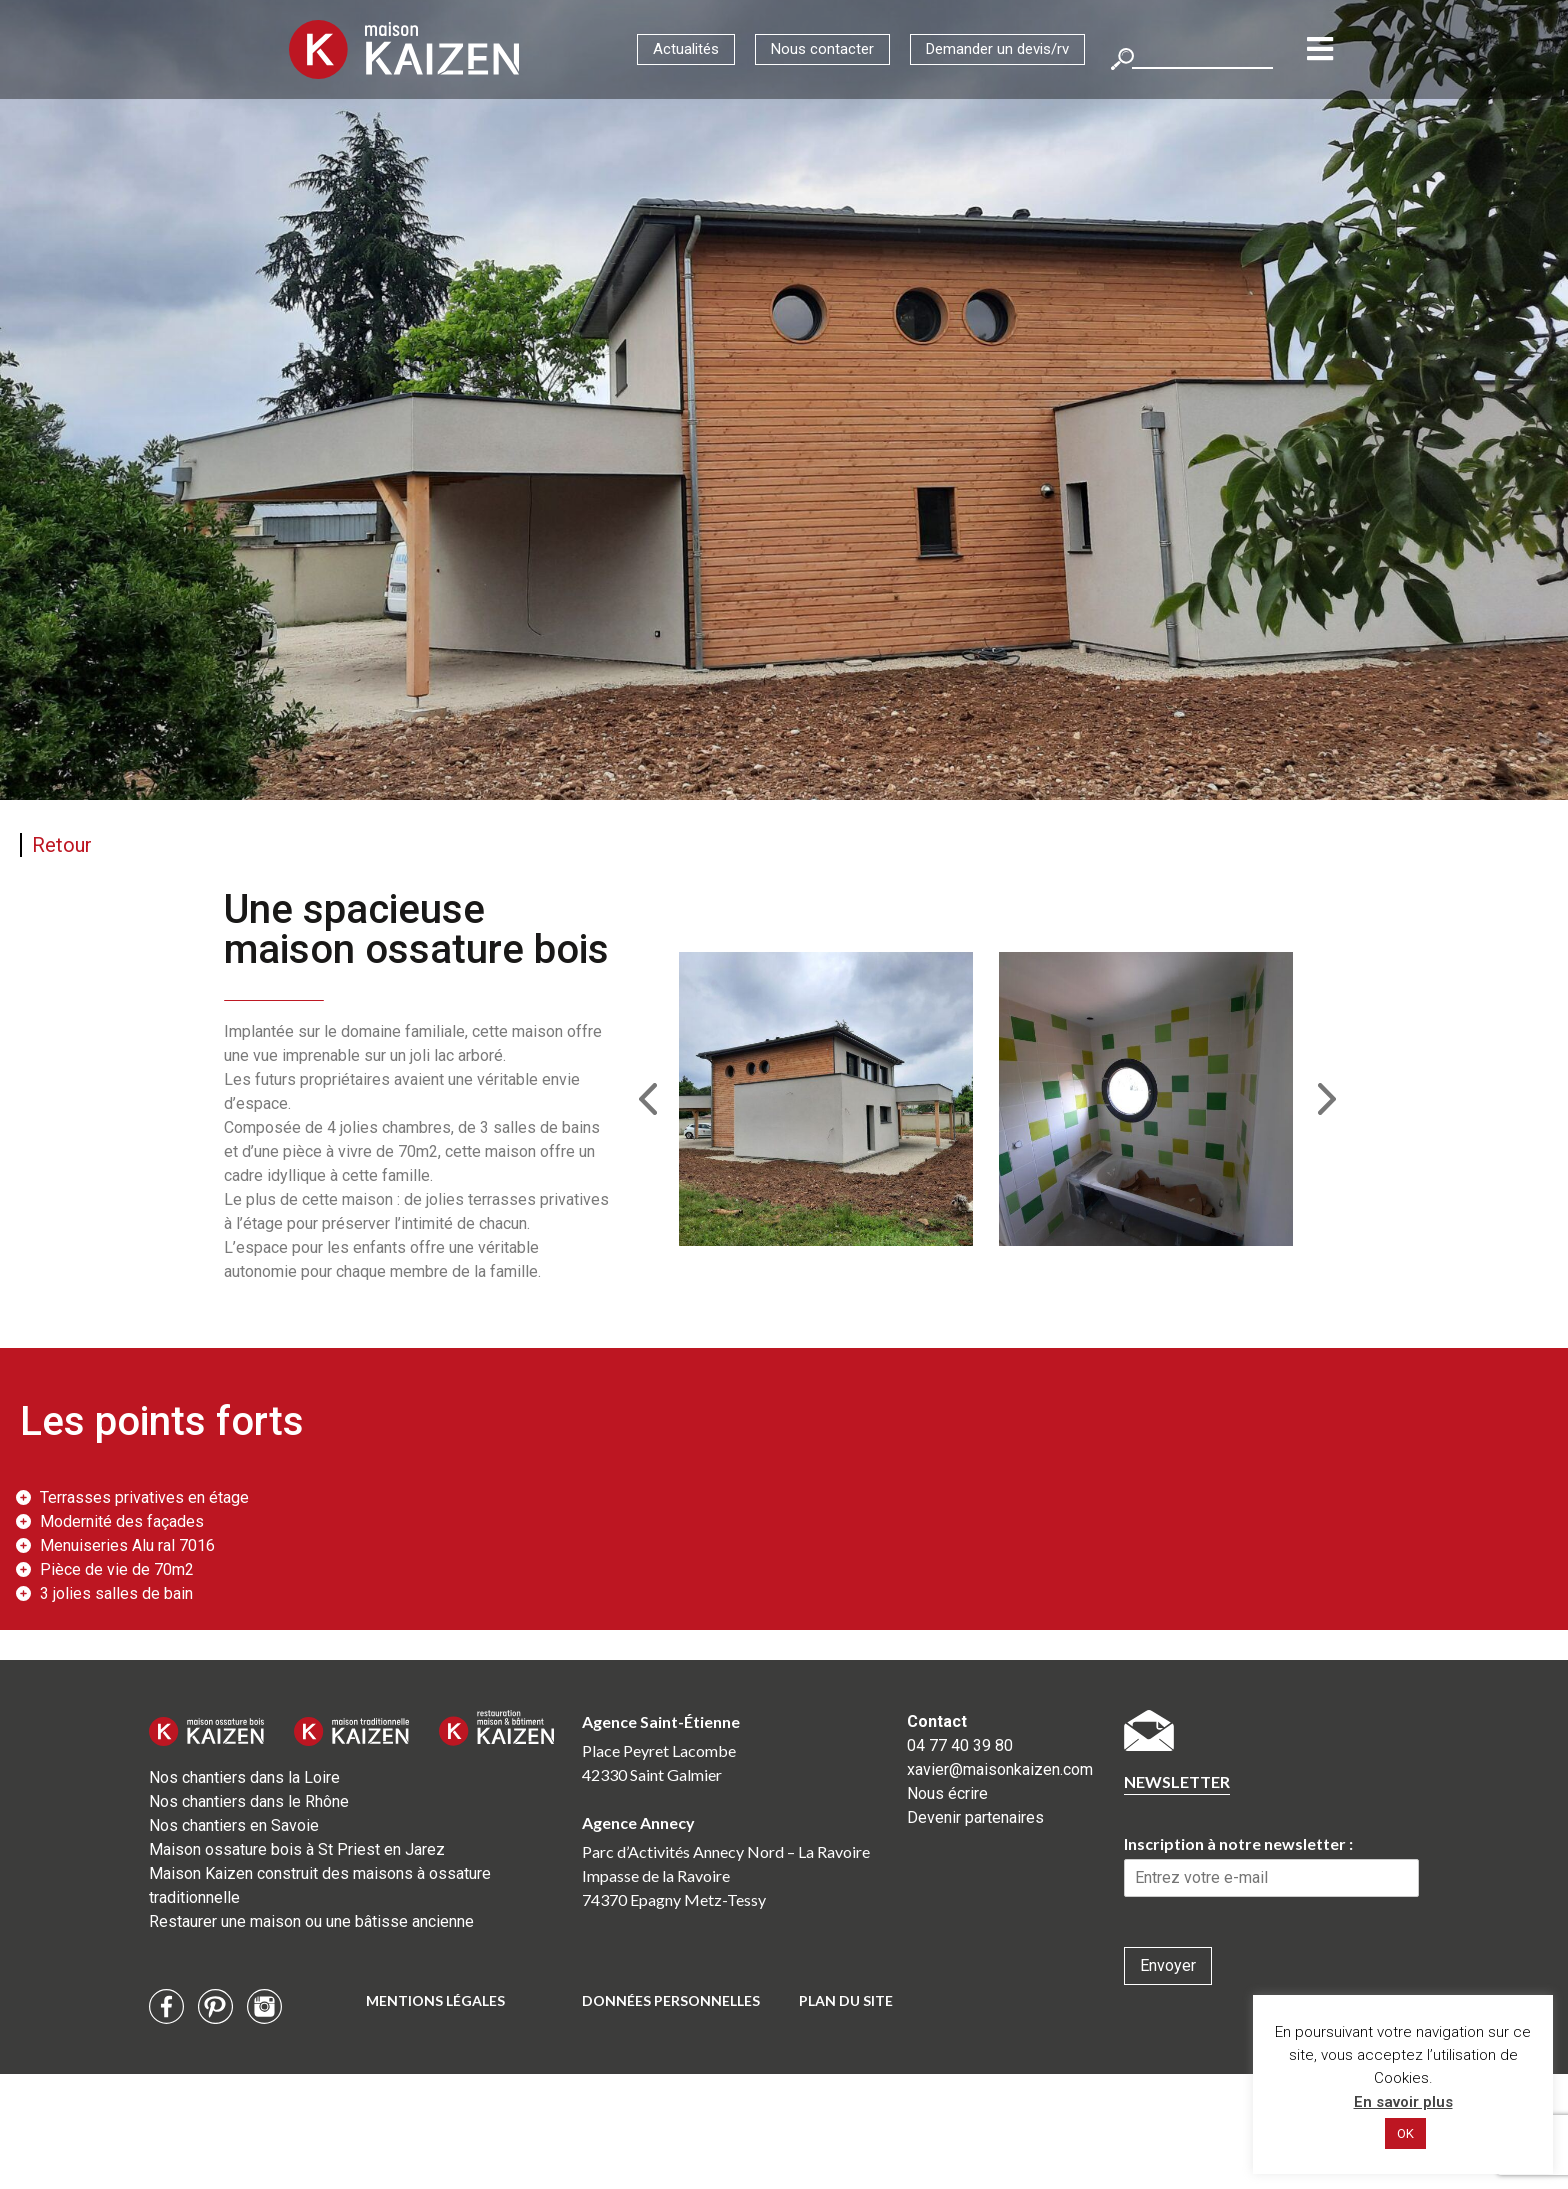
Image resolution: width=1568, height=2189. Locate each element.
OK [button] (1405, 2133)
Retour (62, 845)
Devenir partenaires (975, 1817)
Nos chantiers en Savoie (234, 1825)
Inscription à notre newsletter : (1238, 1843)
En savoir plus (1403, 2102)
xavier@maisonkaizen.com (1000, 1769)
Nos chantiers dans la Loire (244, 1777)
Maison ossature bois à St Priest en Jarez (297, 1849)
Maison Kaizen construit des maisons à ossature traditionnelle (320, 1885)
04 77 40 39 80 (960, 1745)
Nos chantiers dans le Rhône (249, 1801)
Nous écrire (947, 1793)
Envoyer (1168, 1965)
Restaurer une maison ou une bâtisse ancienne (311, 1921)
